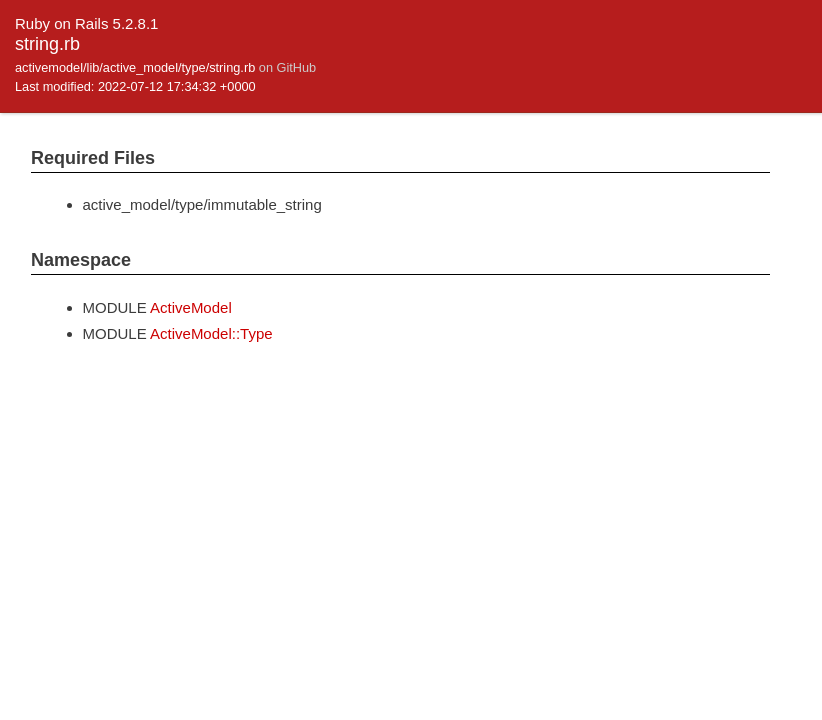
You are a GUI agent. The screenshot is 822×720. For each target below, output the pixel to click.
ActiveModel (191, 307)
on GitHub (287, 67)
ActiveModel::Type (211, 333)
